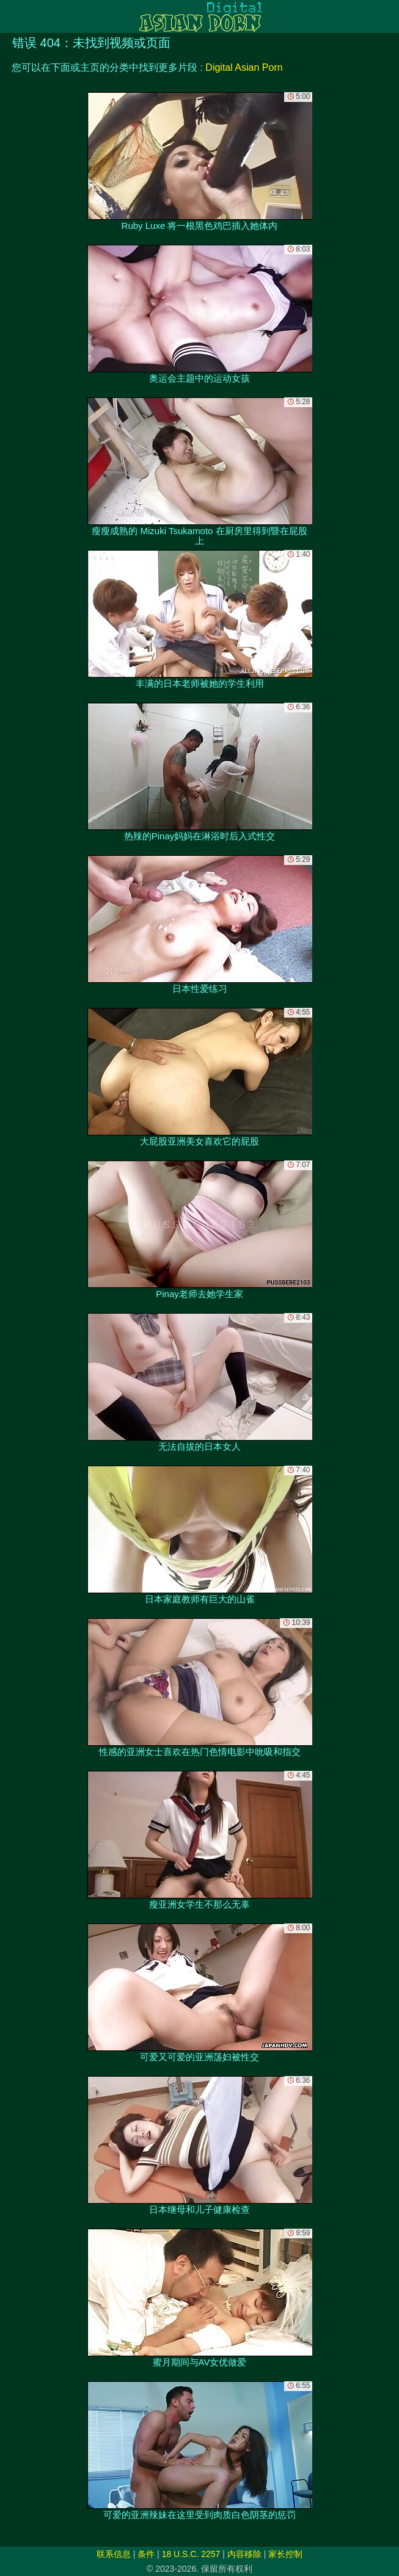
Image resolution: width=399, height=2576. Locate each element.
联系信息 (114, 2554)
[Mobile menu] (11, 16)
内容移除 (244, 2554)
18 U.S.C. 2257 (191, 2554)
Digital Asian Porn (243, 67)
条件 (146, 2554)
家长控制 (285, 2554)
